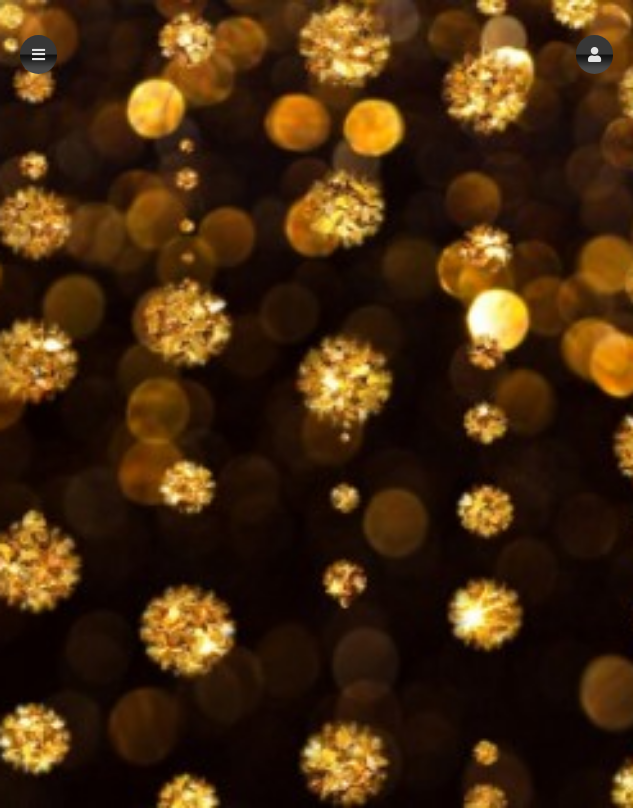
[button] (594, 54)
